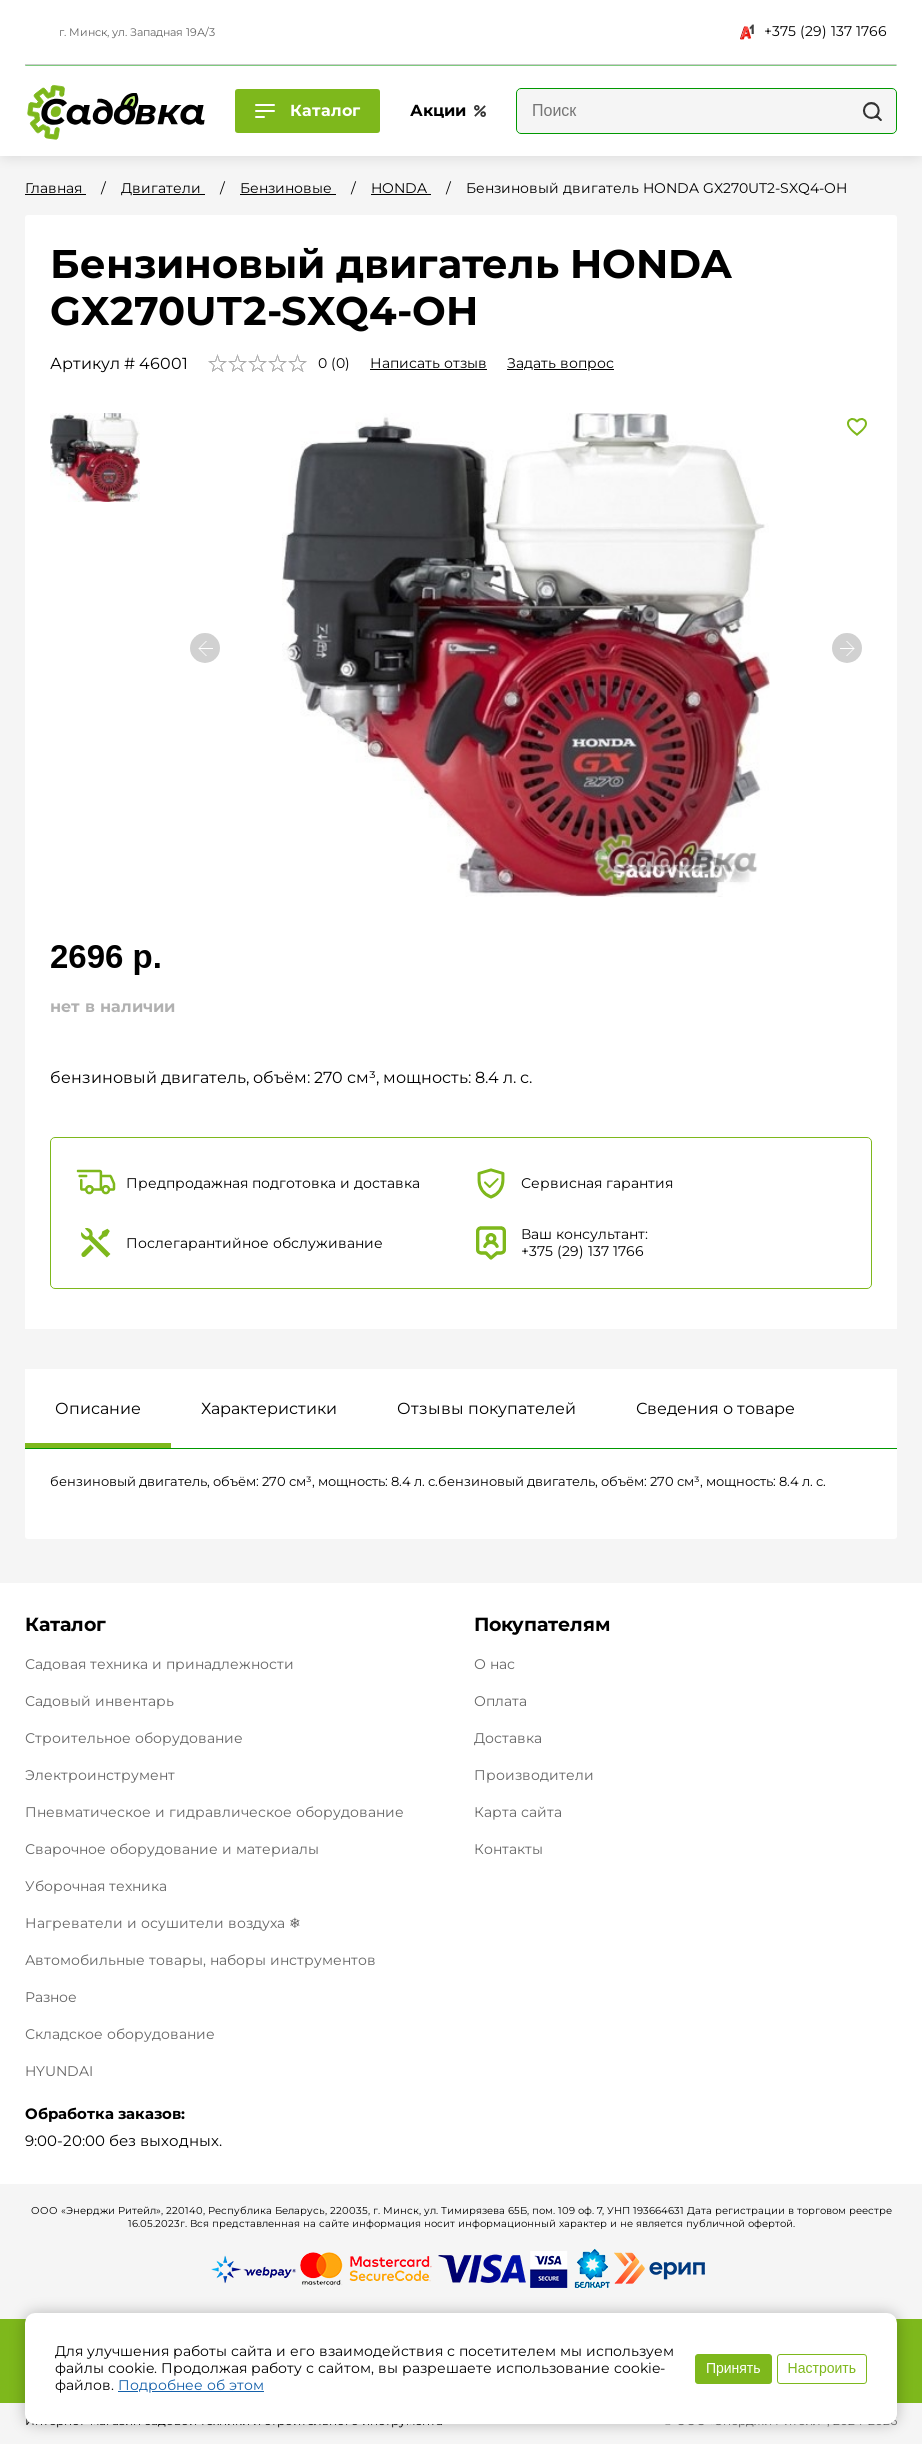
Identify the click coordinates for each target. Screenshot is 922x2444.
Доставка (508, 1738)
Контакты (508, 1849)
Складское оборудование (120, 2034)
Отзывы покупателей (486, 1408)
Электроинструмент (100, 1775)
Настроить (822, 2368)
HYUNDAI (59, 2071)
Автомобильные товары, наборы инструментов (200, 1960)
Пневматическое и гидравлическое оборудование (214, 1812)
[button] (847, 648)
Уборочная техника (96, 1886)
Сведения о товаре (715, 1408)
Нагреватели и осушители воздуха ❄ (163, 1923)
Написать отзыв (428, 363)
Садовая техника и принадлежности (159, 1664)
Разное (51, 1997)
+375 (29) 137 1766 (813, 31)
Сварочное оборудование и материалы (172, 1849)
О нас (494, 1664)
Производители (534, 1775)
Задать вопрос (560, 363)
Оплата (500, 1701)
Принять (733, 2368)
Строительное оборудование (134, 1738)
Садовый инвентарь (99, 1701)
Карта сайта (518, 1812)
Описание (98, 1408)
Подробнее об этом (191, 2385)
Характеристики (269, 1408)
